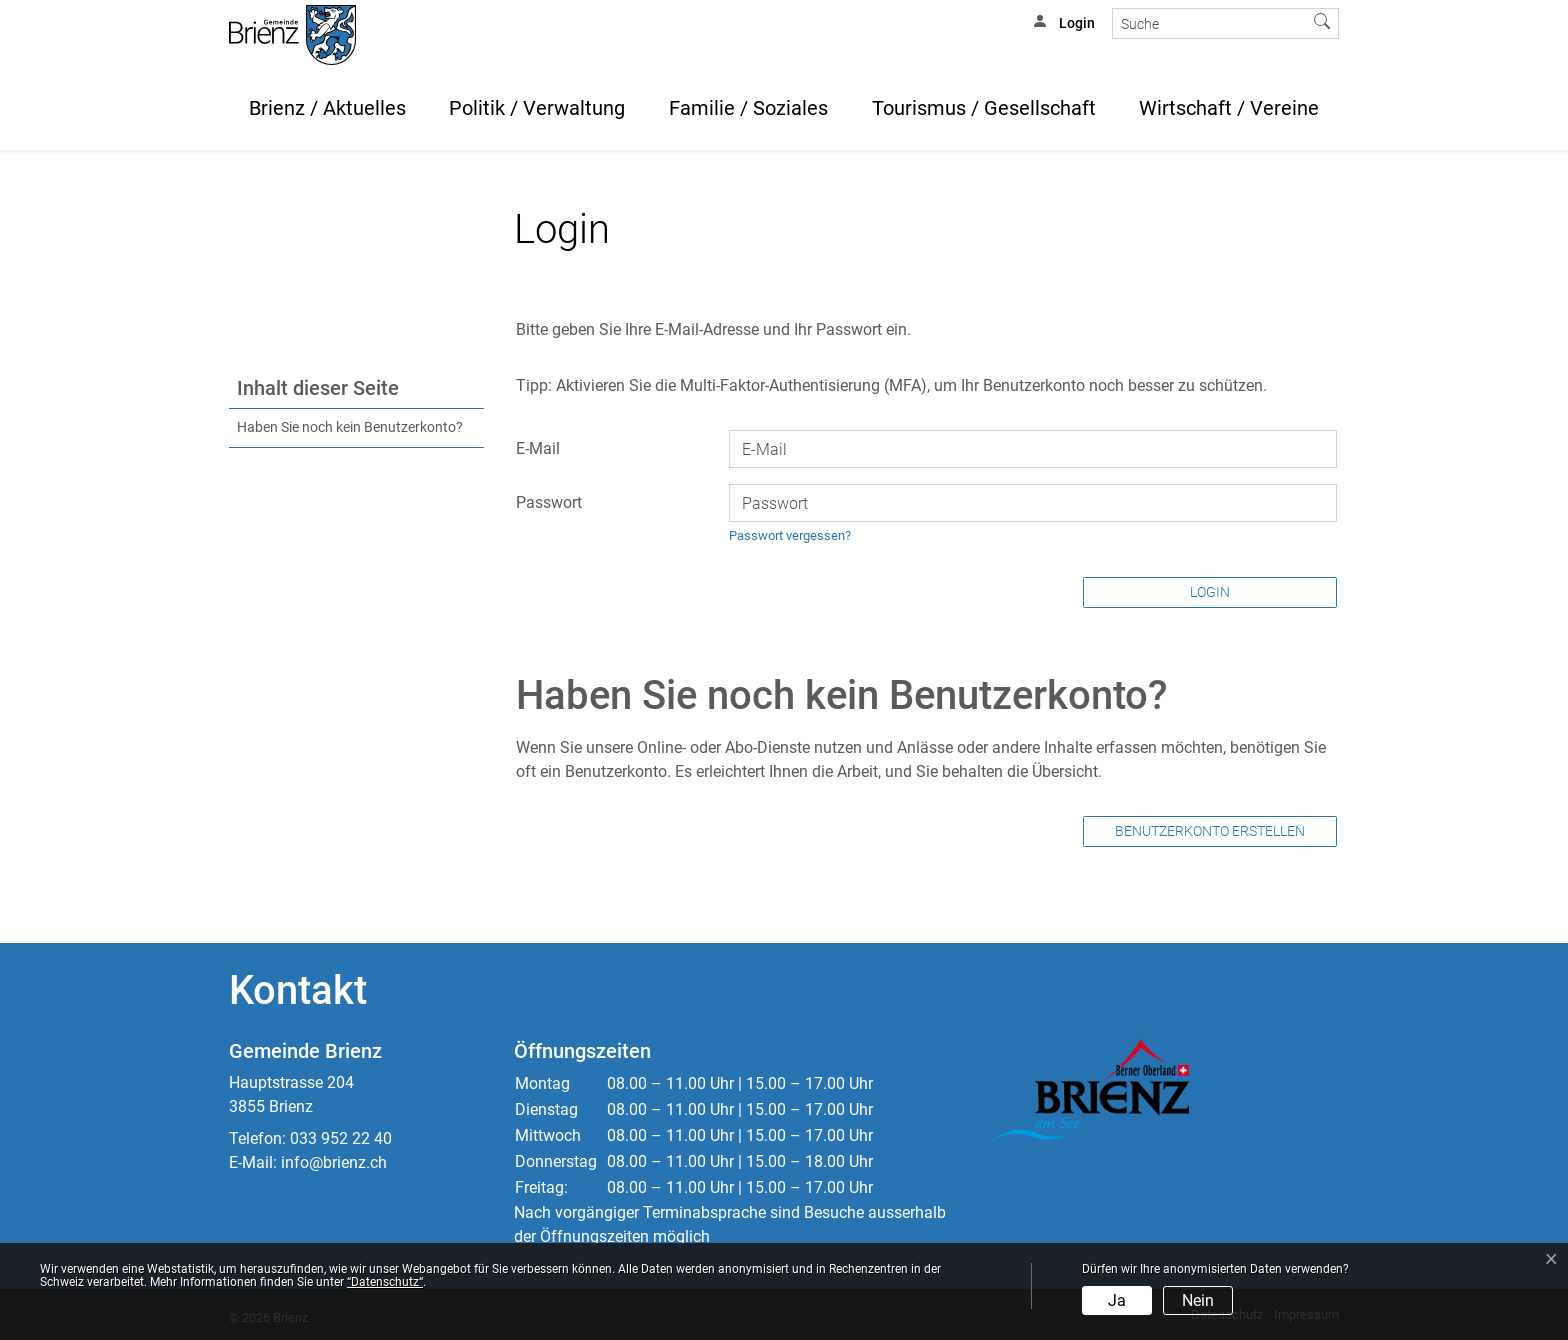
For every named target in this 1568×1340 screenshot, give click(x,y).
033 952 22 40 (341, 1138)
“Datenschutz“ (385, 1282)
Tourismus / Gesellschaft (984, 108)
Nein (1198, 1300)
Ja (1117, 1300)
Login (1210, 592)
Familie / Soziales (748, 108)
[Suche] (1209, 23)
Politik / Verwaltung (537, 108)
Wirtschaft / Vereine (1229, 108)
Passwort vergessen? (790, 535)
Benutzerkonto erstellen (1210, 831)
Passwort (549, 502)
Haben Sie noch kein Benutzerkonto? (350, 427)
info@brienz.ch (334, 1162)
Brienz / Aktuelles (327, 108)
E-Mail (538, 448)
